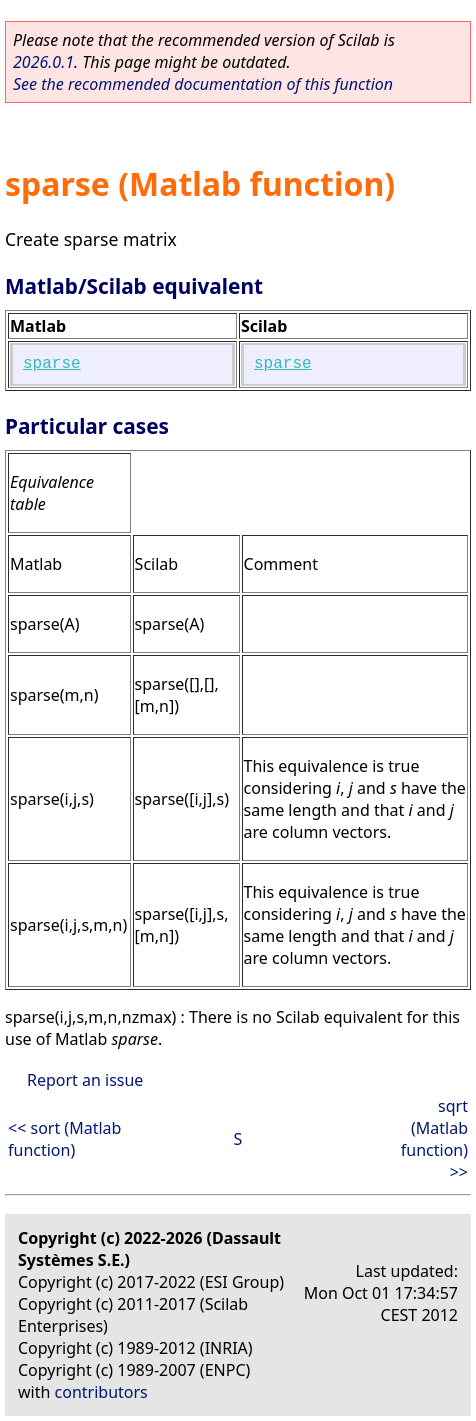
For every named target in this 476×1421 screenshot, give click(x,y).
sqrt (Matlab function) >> (434, 1139)
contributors (101, 1392)
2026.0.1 (43, 62)
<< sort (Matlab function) (64, 1139)
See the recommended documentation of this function (203, 84)
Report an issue (85, 1080)
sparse (52, 364)
